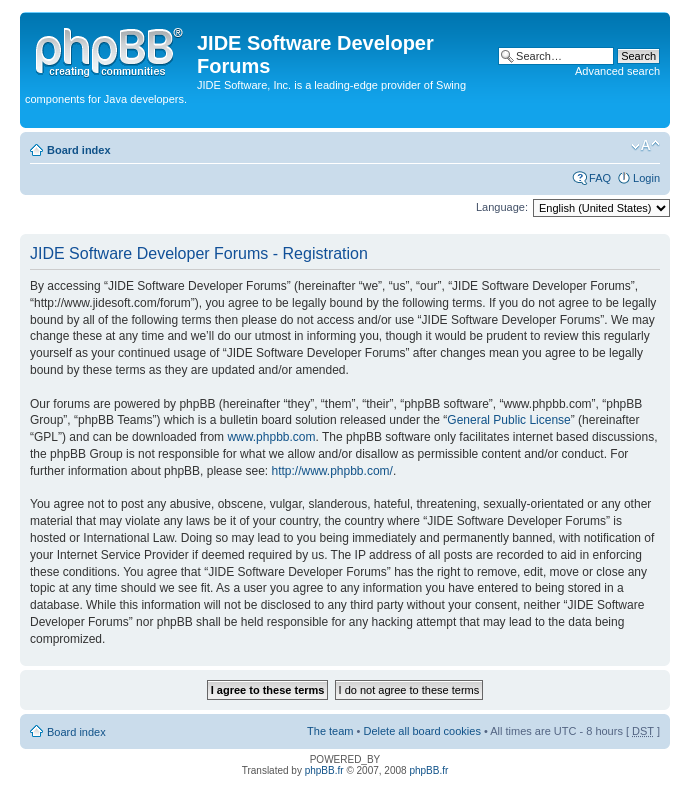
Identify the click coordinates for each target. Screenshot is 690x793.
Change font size (645, 146)
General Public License (508, 420)
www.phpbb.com (271, 437)
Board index (79, 150)
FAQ (600, 178)
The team (330, 731)
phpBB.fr (324, 770)
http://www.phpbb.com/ (331, 471)
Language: (502, 207)
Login (646, 178)
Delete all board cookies (421, 731)
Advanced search (617, 71)
